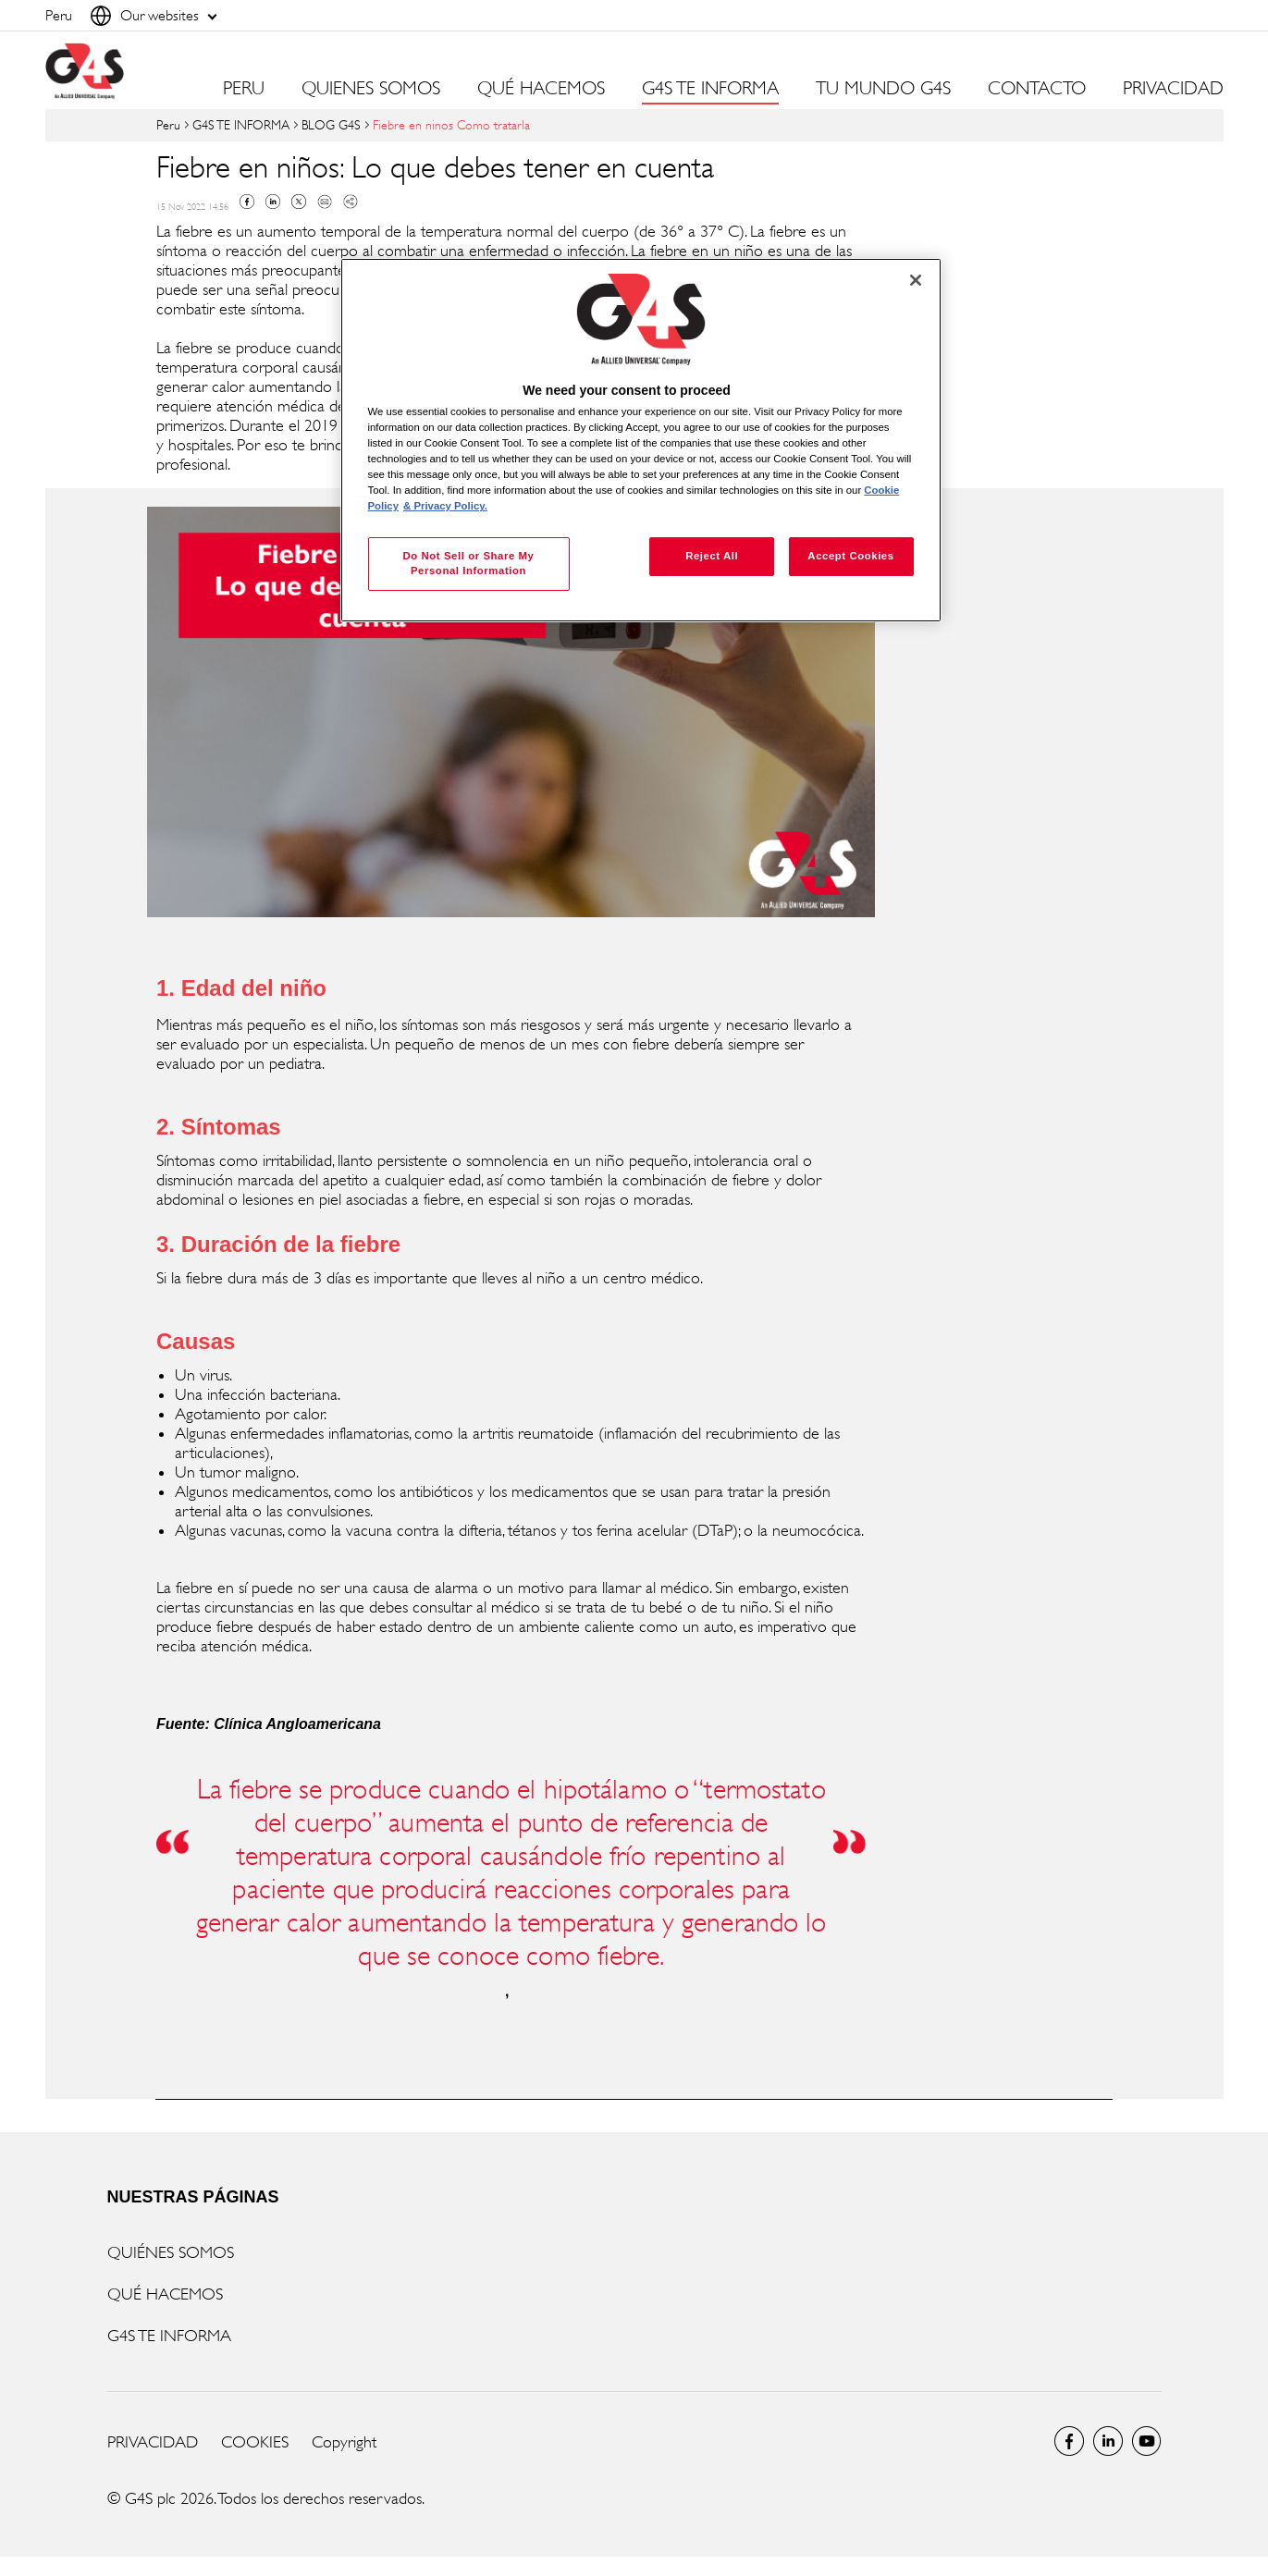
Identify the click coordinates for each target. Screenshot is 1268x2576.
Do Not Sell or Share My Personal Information (468, 563)
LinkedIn (1108, 2441)
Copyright (344, 2442)
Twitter (298, 201)
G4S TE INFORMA (240, 124)
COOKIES (255, 2442)
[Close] (915, 280)
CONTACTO (1037, 89)
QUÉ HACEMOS (165, 2294)
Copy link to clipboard (350, 201)
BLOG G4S (331, 124)
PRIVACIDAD (1173, 89)
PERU (244, 89)
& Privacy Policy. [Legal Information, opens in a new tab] (445, 505)
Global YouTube (1147, 2441)
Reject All (711, 555)
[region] (641, 440)
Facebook (247, 201)
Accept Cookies (850, 555)
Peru (168, 124)
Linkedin (272, 201)
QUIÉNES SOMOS (170, 2252)
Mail (324, 201)
